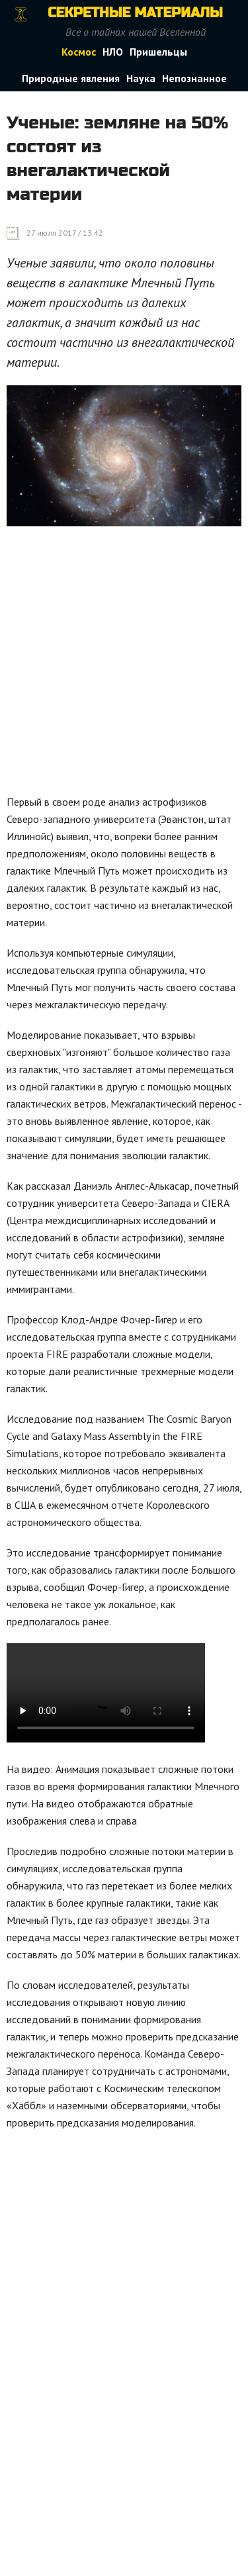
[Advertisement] (124, 664)
